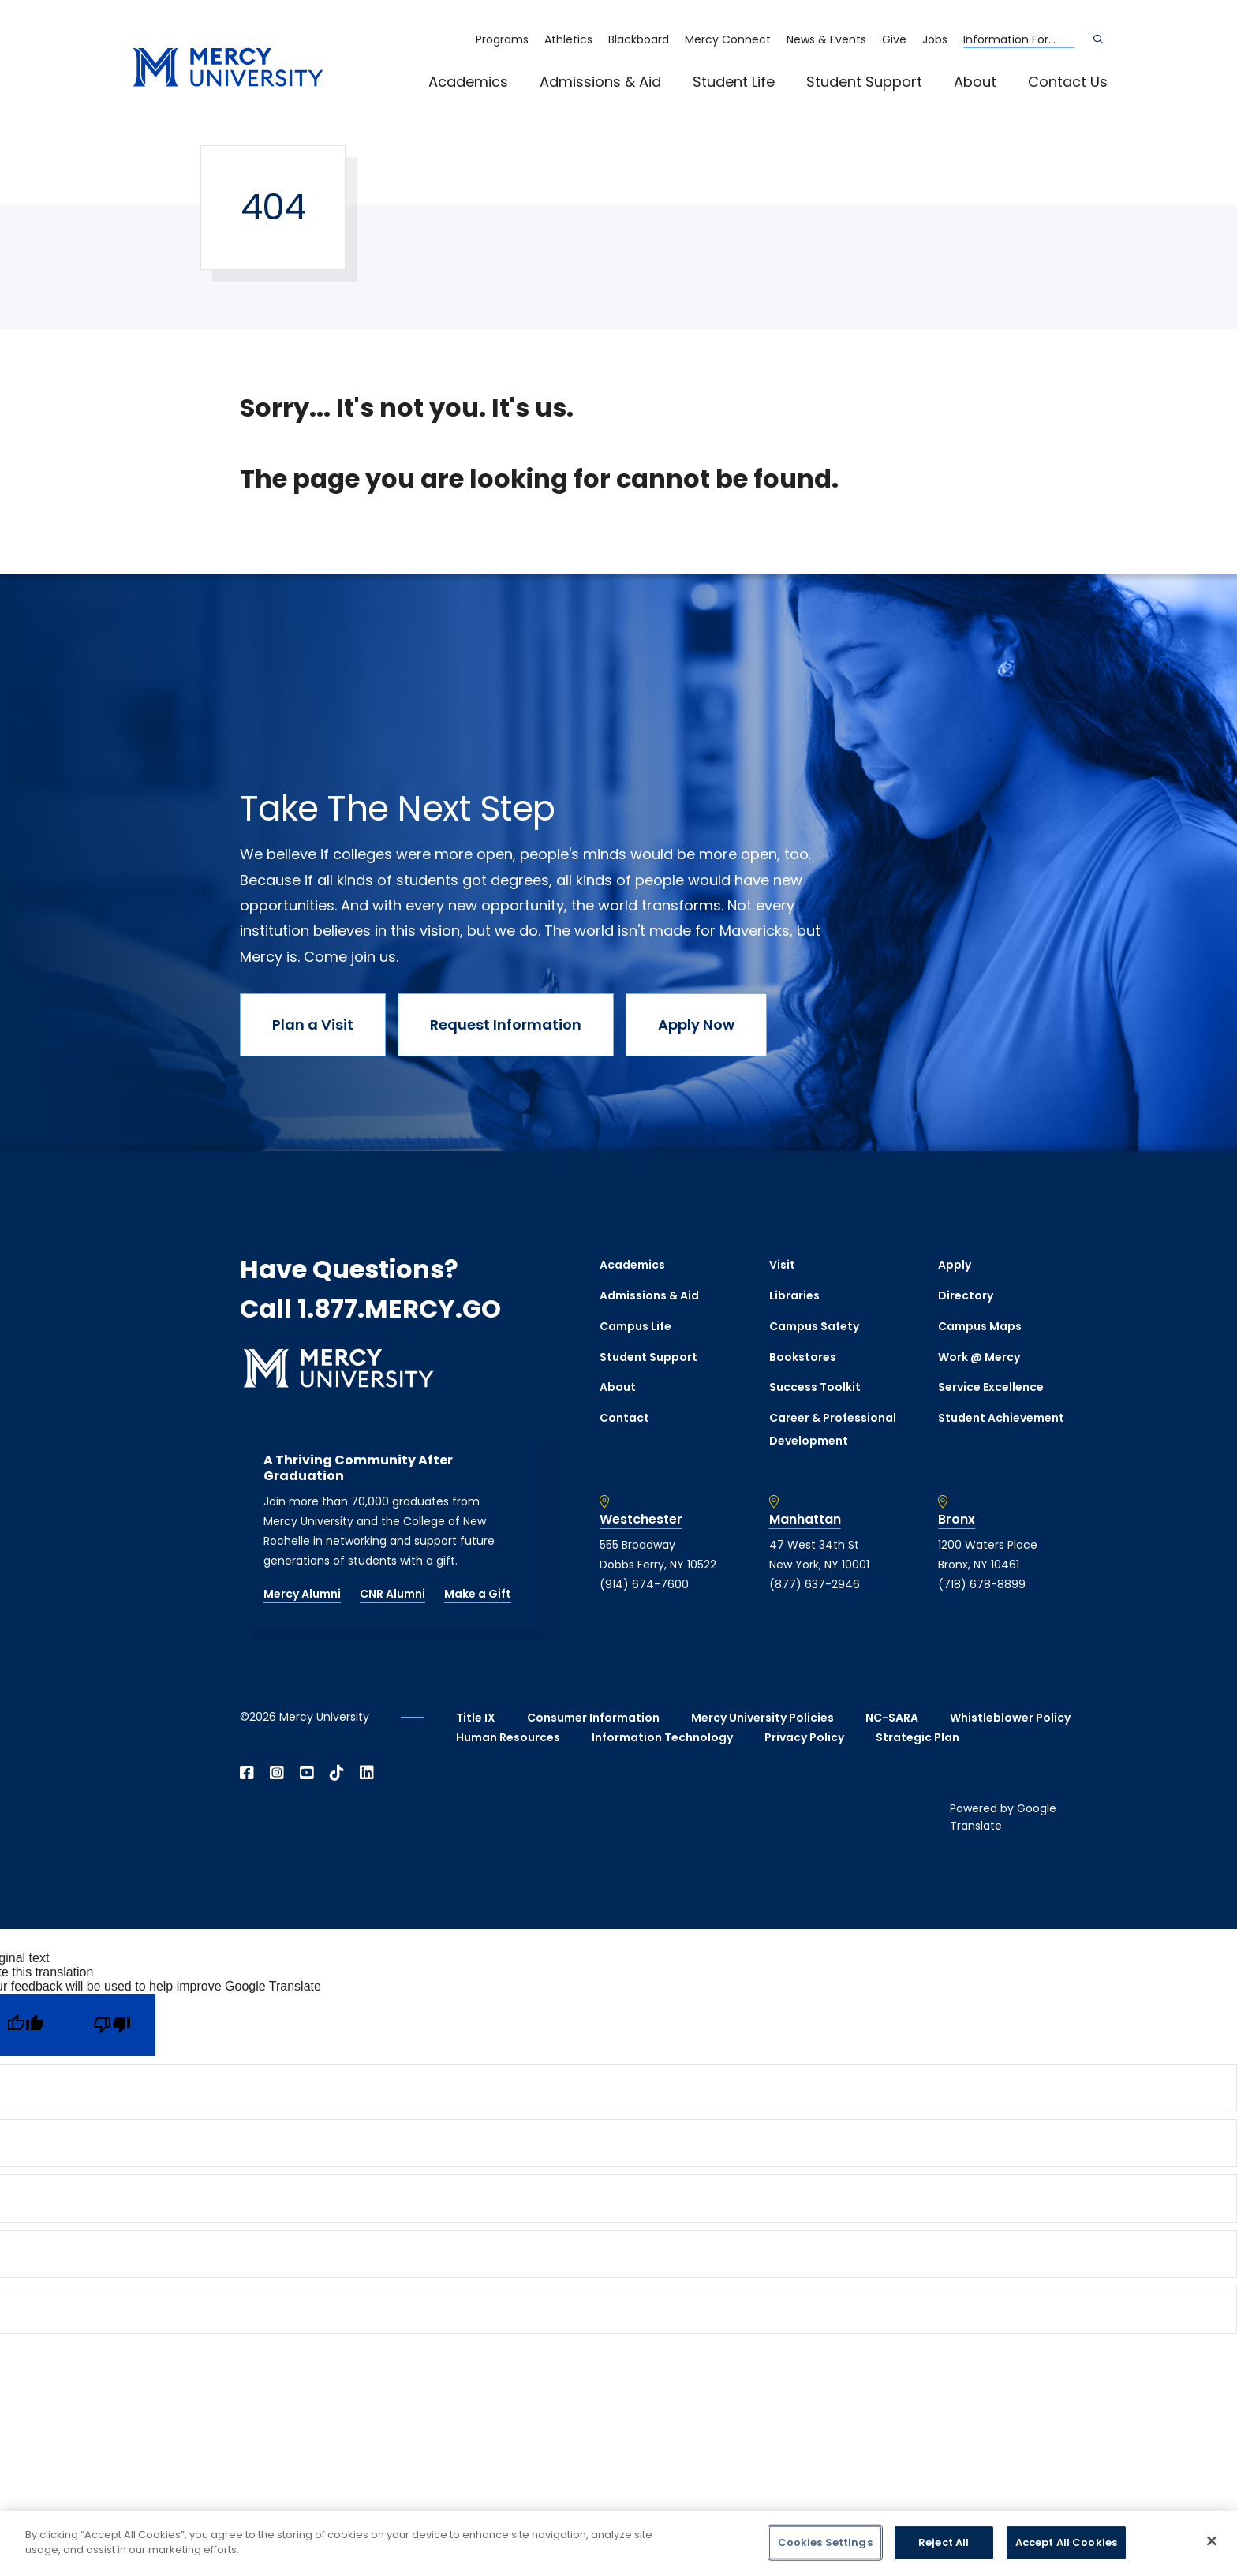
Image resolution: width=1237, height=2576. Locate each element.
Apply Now (696, 1024)
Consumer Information (593, 1717)
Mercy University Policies (762, 1717)
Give (894, 39)
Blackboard (638, 39)
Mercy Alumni (302, 1594)
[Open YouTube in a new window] (307, 1773)
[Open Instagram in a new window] (277, 1773)
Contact (624, 1418)
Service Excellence (991, 1387)
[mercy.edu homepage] (228, 68)
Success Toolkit (815, 1387)
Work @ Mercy (979, 1357)
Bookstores (802, 1357)
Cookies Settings (825, 2542)
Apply (954, 1265)
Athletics (568, 39)
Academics (468, 82)
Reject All (943, 2542)
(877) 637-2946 (814, 1584)
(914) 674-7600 (644, 1584)
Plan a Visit (312, 1024)
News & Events (826, 39)
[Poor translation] (112, 2025)
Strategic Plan (917, 1737)
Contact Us (1068, 82)
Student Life (734, 82)
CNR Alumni (392, 1594)
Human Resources (508, 1737)
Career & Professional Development (832, 1429)
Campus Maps (980, 1326)
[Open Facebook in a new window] (247, 1773)
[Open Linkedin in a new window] (367, 1773)
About (975, 82)
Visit (782, 1265)
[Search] (1098, 39)
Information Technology (662, 1737)
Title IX (475, 1717)
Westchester (641, 1519)
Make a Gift (477, 1594)
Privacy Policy (804, 1737)
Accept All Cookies (1066, 2542)
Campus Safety (814, 1326)
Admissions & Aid (600, 82)
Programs (502, 39)
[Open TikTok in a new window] (337, 1773)
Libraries (794, 1295)
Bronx (956, 1519)
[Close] (1211, 2540)
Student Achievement (1001, 1418)
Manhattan (805, 1519)
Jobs (934, 39)
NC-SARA (891, 1717)
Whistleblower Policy (1010, 1717)
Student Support (864, 82)
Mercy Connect (728, 39)
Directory (965, 1295)
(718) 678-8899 (982, 1584)
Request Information (505, 1024)
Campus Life (635, 1326)
